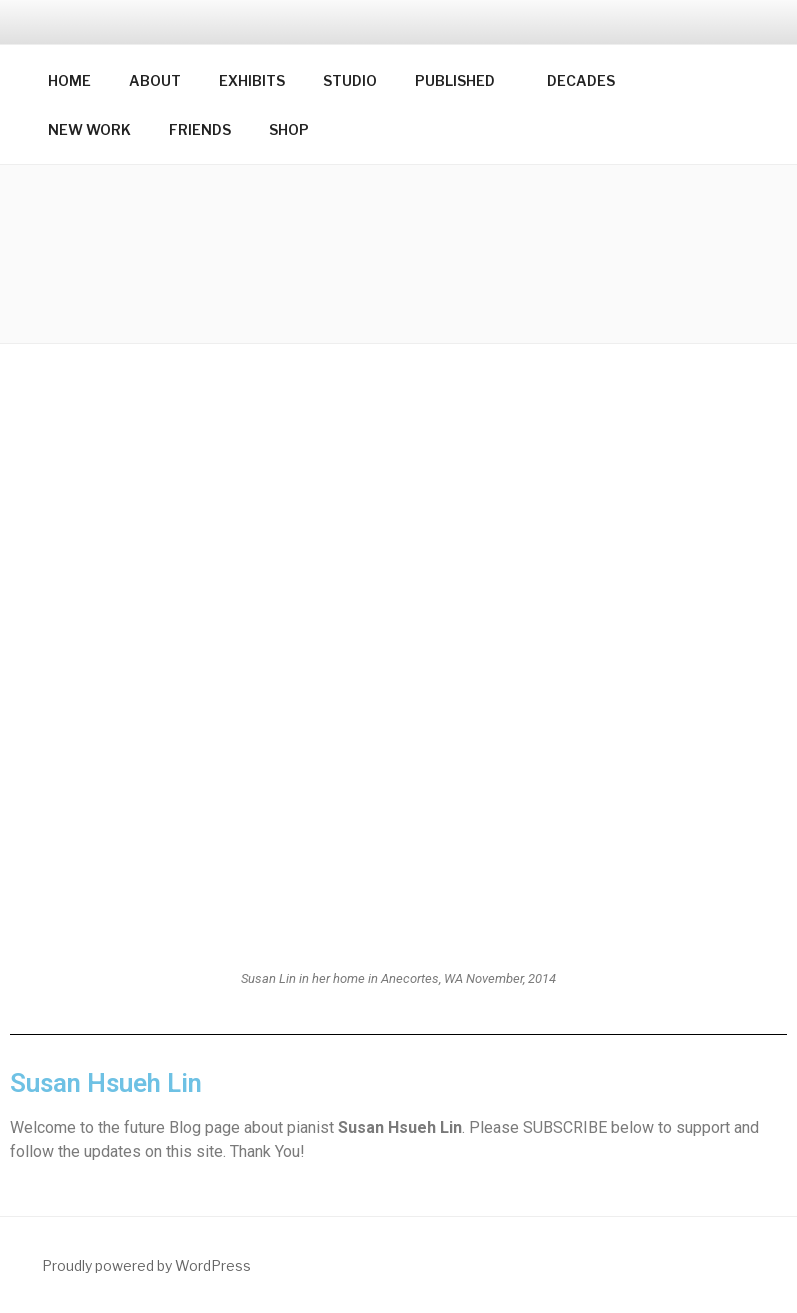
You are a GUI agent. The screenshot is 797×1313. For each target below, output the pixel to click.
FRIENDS (200, 129)
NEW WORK (89, 129)
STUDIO (350, 80)
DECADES (581, 80)
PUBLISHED (464, 80)
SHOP (289, 129)
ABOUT (155, 80)
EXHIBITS (252, 80)
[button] (399, 254)
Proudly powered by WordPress (146, 1265)
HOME (69, 80)
